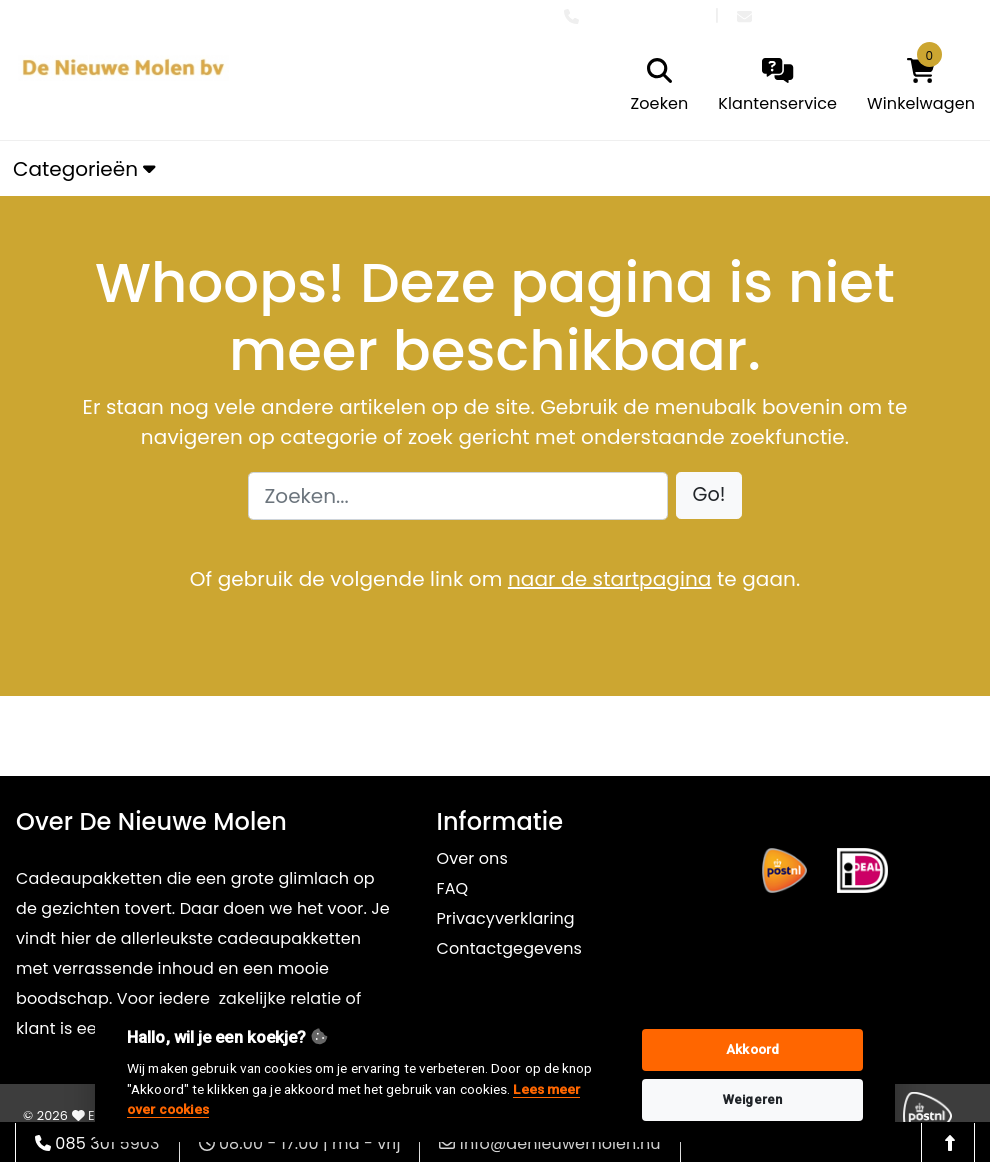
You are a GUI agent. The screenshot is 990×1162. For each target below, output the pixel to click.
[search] (660, 87)
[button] (709, 495)
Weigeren (752, 1099)
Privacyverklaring (506, 918)
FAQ (453, 888)
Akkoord (752, 1049)
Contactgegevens (509, 948)
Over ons (472, 858)
